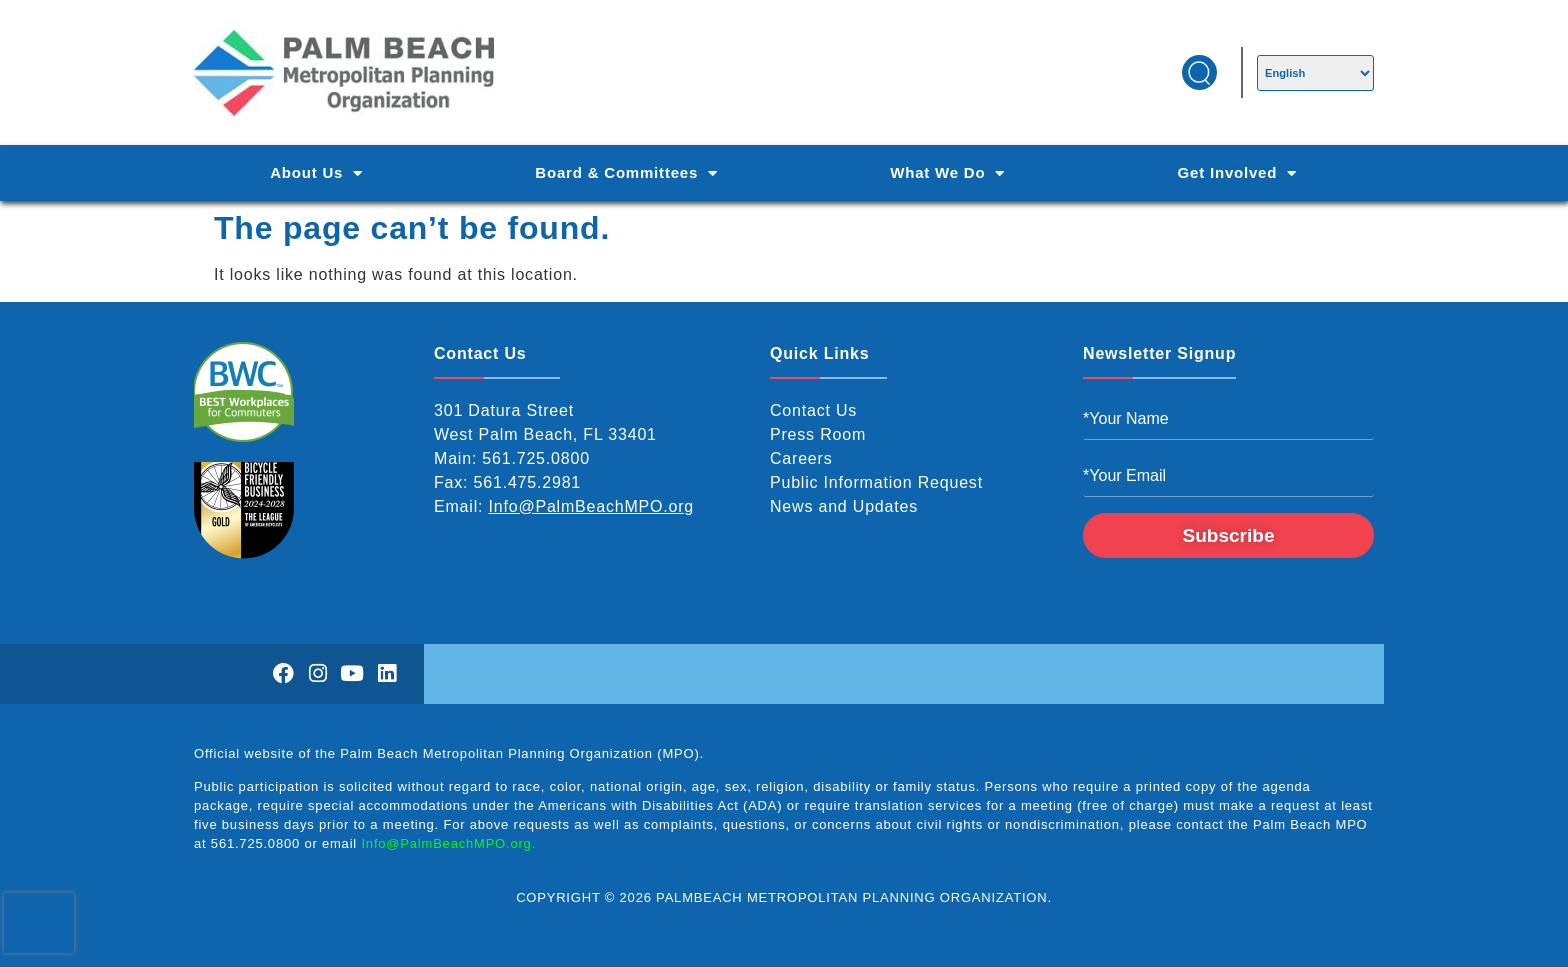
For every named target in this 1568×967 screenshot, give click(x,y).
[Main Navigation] (784, 173)
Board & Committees (626, 173)
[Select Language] (1315, 73)
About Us (316, 173)
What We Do (947, 173)
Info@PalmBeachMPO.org (592, 506)
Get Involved (1237, 173)
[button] (1199, 72)
